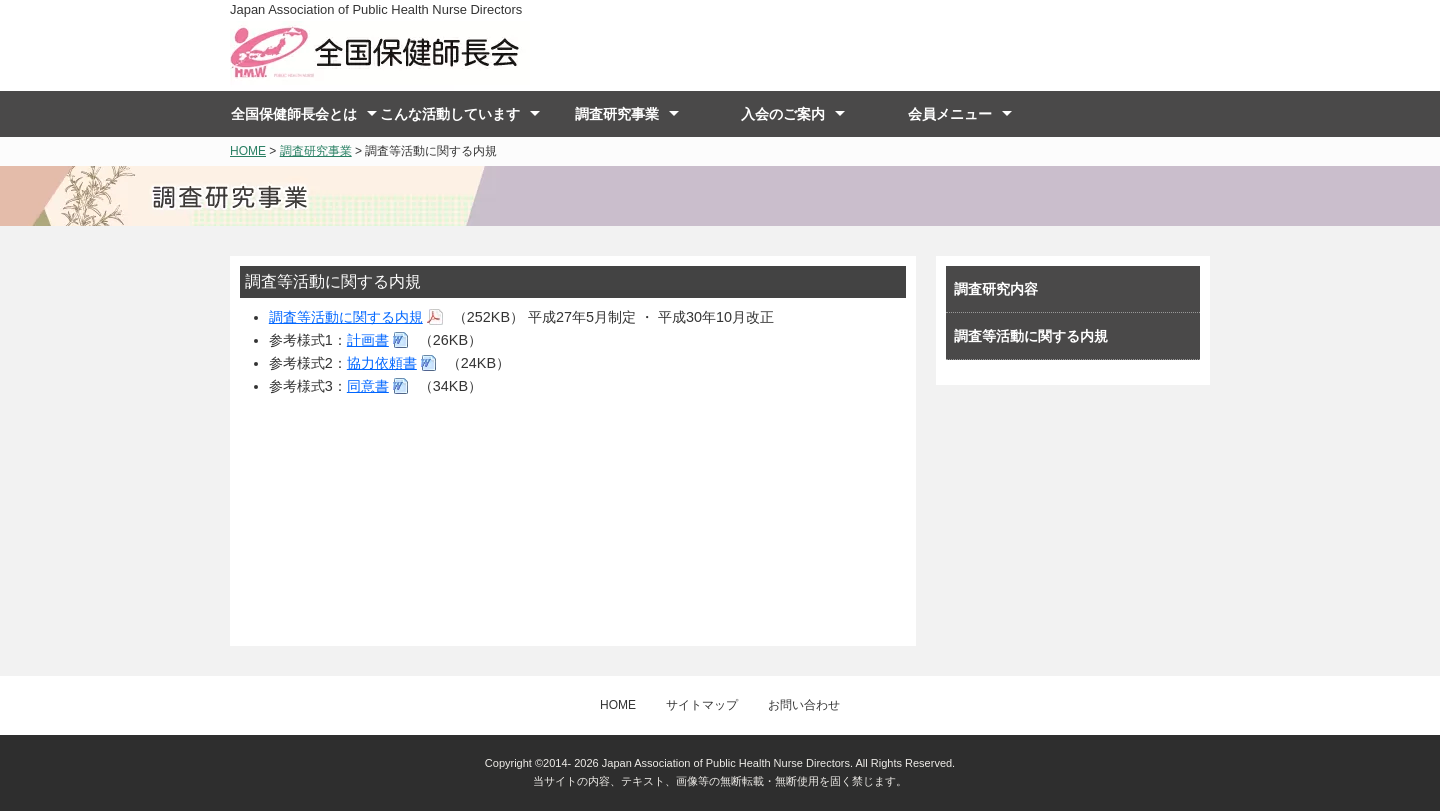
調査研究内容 (996, 289)
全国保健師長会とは (294, 114)
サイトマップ (702, 705)
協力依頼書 (382, 363)
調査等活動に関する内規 (346, 317)
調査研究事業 (617, 114)
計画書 (368, 340)
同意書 (368, 386)
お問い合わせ (804, 705)
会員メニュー (950, 114)
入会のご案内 (783, 114)
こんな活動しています (450, 114)
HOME (248, 151)
